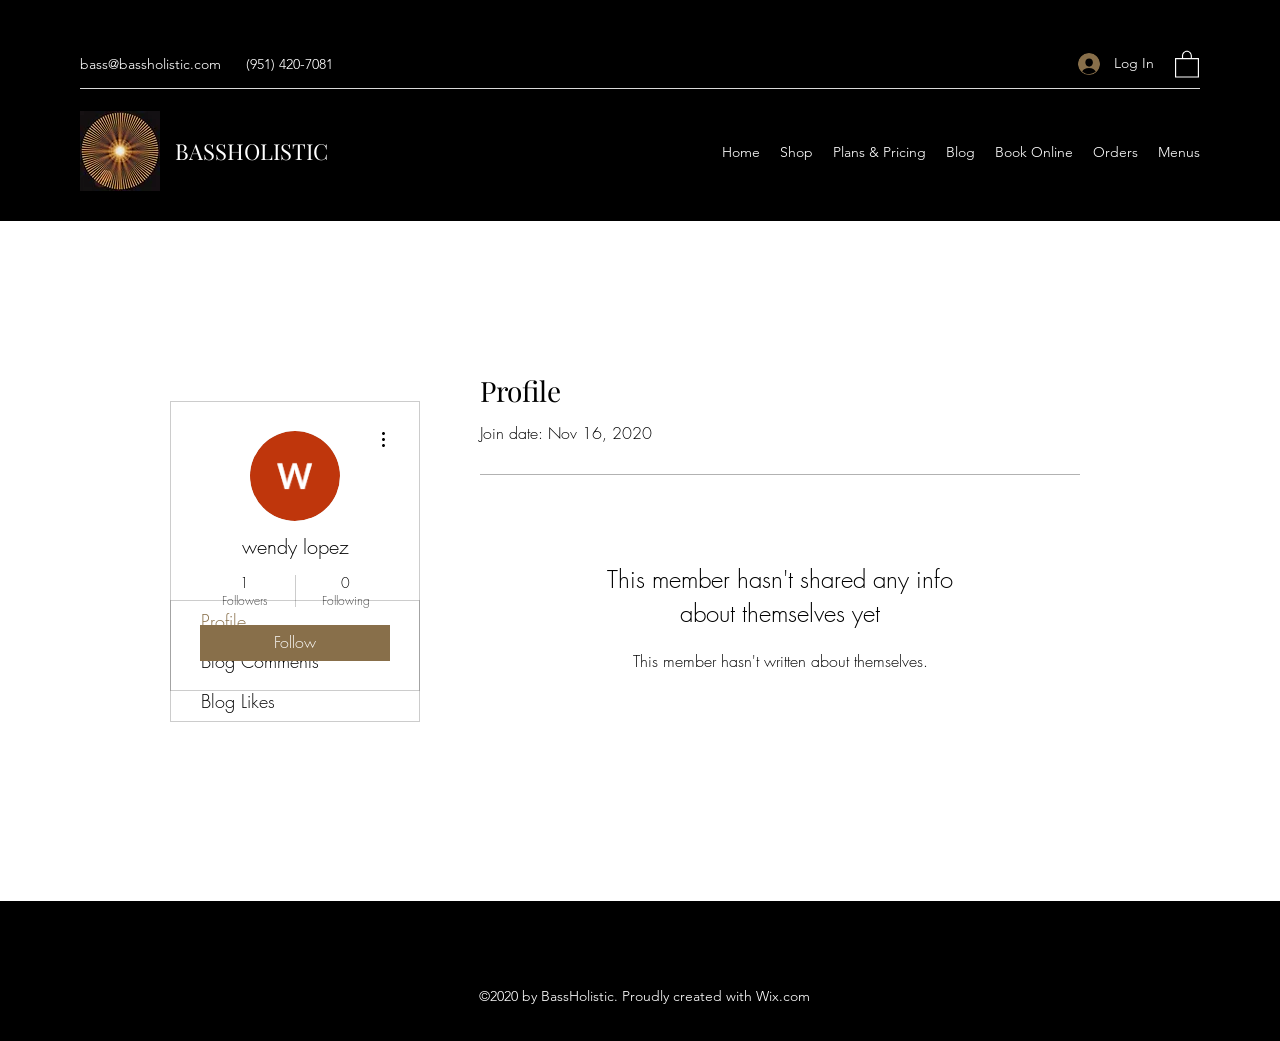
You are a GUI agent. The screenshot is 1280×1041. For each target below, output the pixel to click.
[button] (1187, 63)
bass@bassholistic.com (150, 64)
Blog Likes (238, 701)
